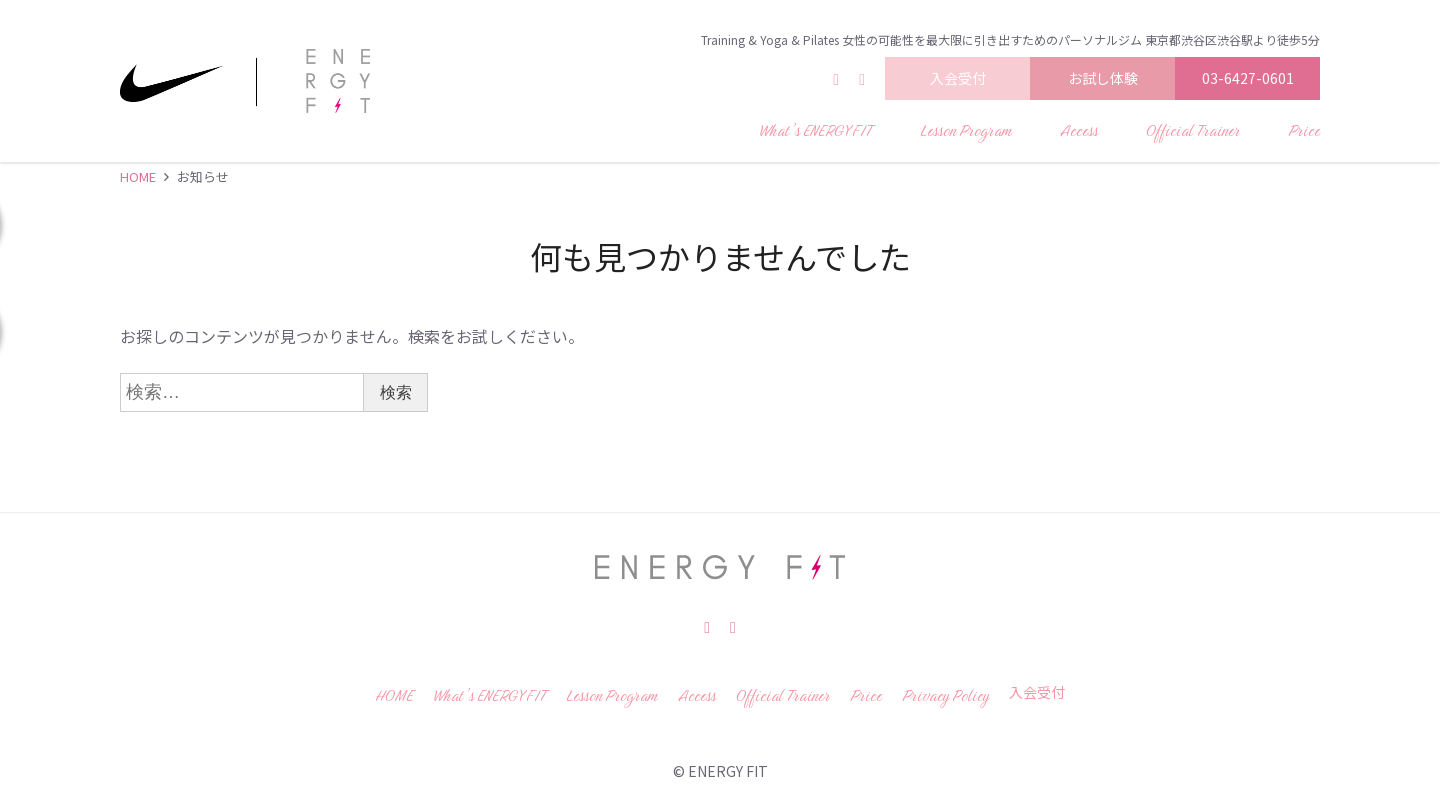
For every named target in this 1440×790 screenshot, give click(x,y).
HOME (138, 176)
